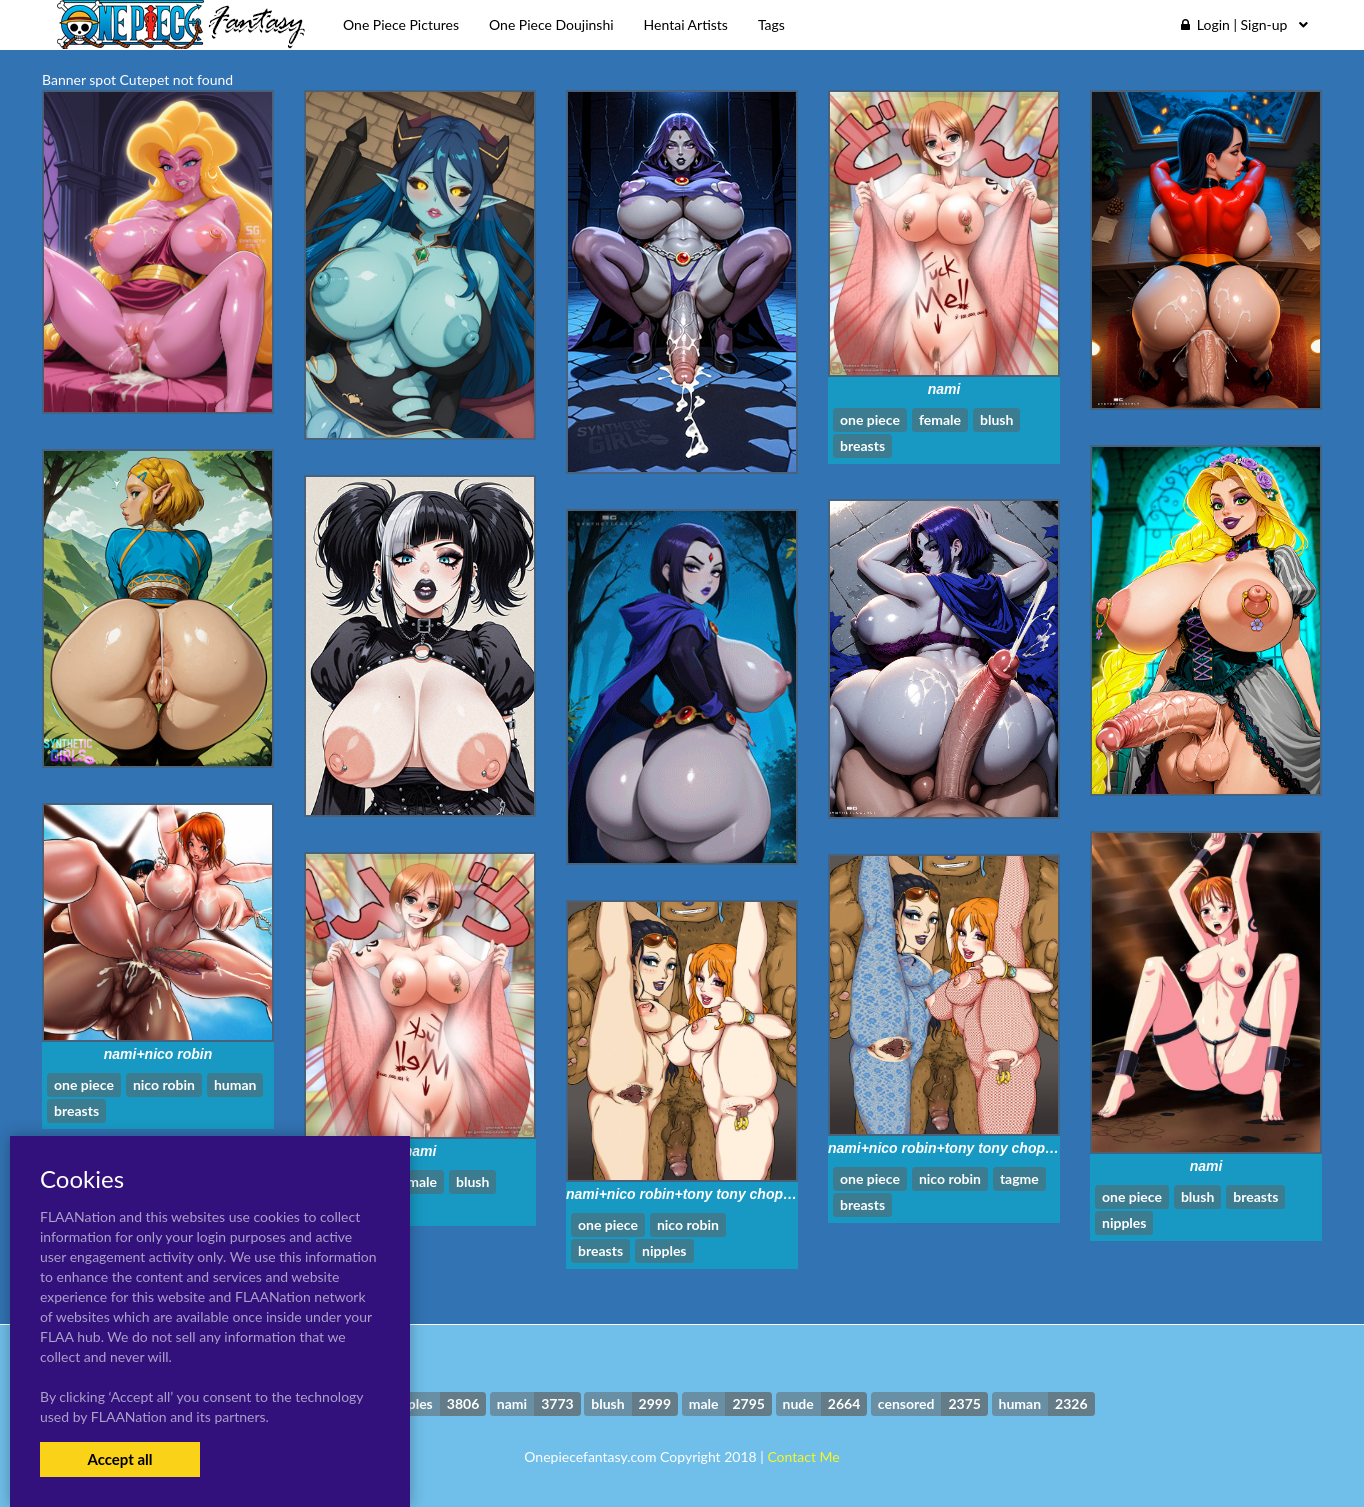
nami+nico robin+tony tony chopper (947, 1148)
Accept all (119, 1459)
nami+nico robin (158, 1054)
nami (944, 389)
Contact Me (803, 1456)
